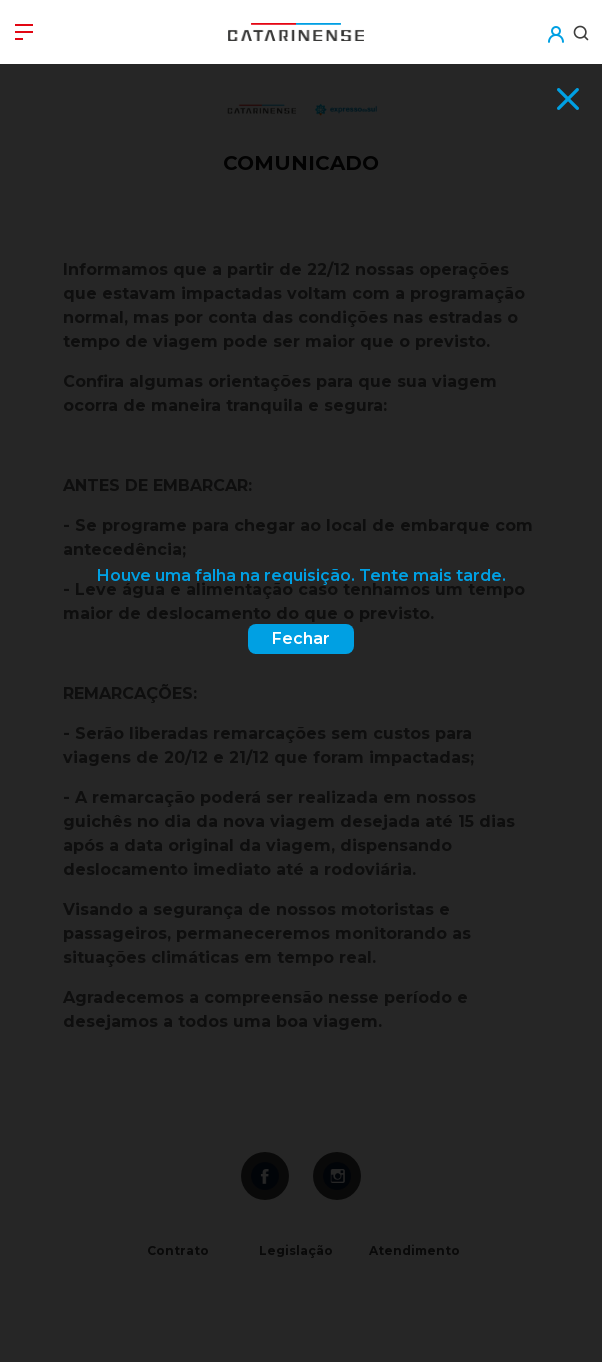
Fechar (301, 638)
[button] (555, 21)
